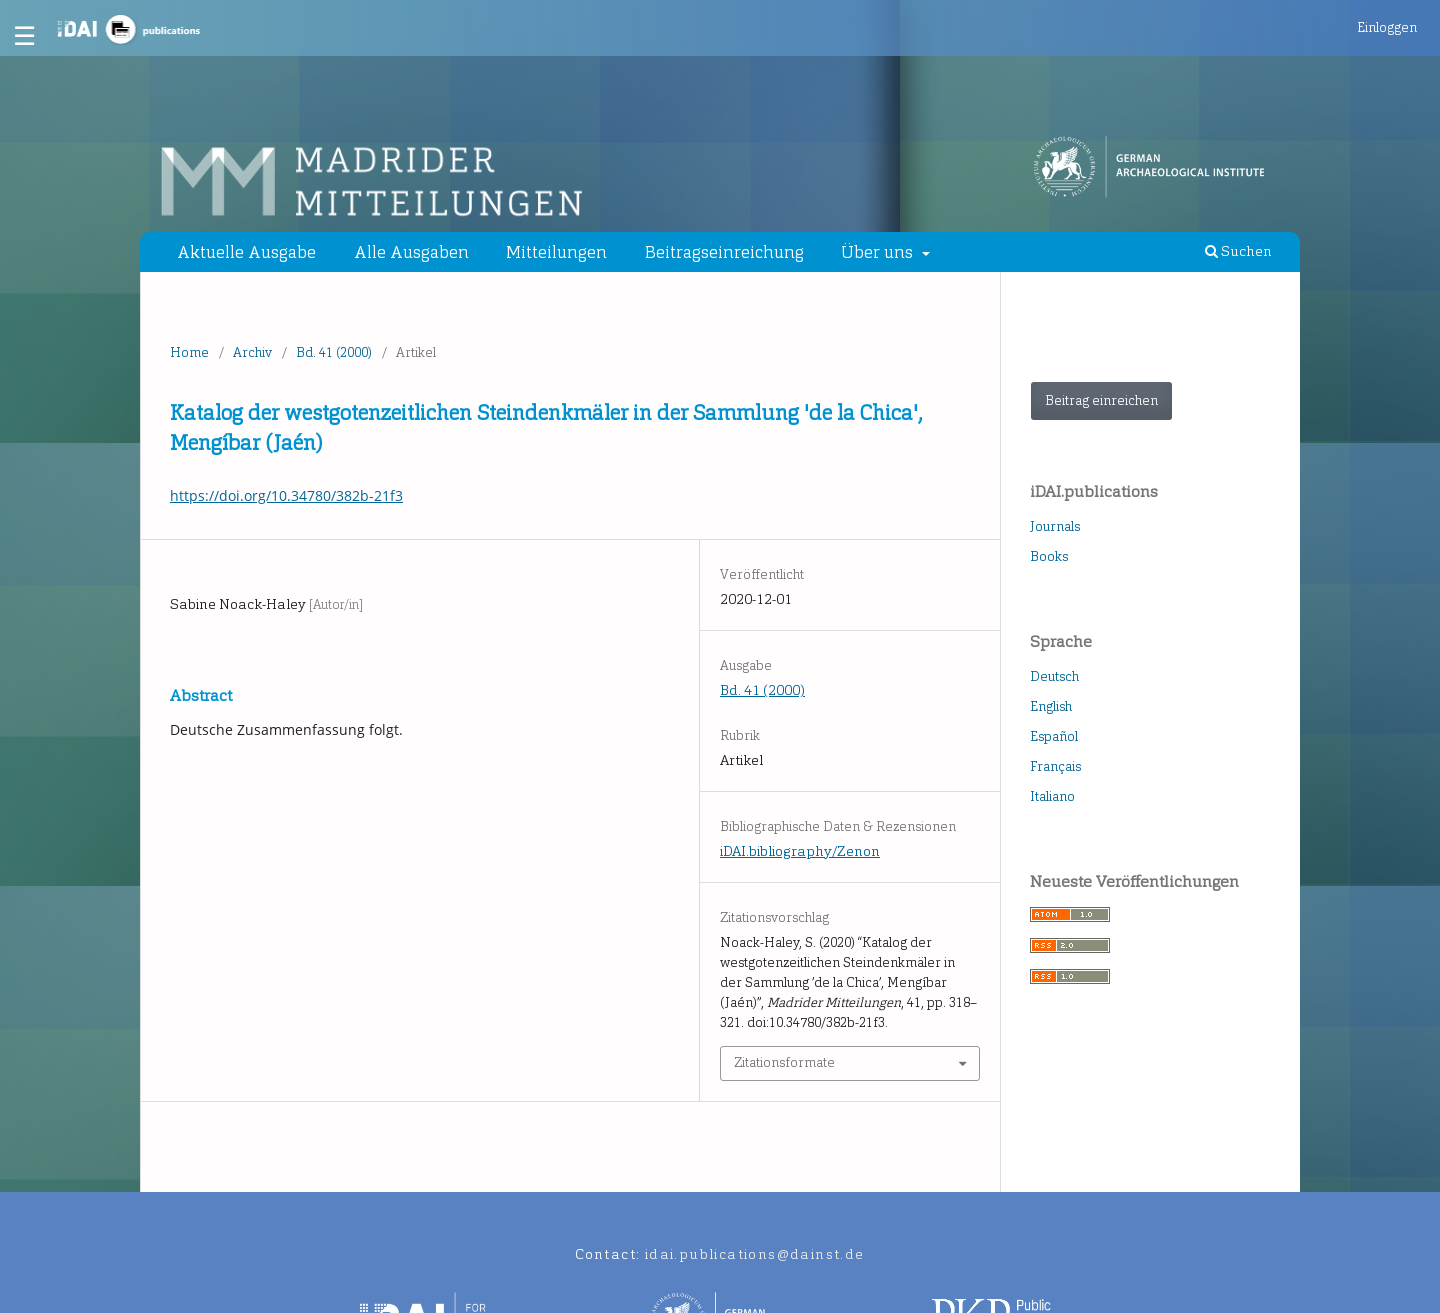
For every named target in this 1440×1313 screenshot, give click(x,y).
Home (189, 352)
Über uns (879, 252)
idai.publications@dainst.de (755, 1254)
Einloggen (1387, 27)
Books (1049, 556)
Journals (1055, 526)
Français (1055, 766)
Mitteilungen (556, 252)
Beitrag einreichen (1101, 400)
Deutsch (1054, 676)
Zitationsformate (784, 1062)
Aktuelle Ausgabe (246, 252)
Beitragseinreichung (724, 252)
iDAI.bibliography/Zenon (800, 851)
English (1051, 706)
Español (1054, 736)
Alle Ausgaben (411, 252)
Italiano (1052, 796)
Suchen (1238, 251)
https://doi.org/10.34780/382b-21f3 (286, 495)
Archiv (252, 352)
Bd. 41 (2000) (334, 352)
